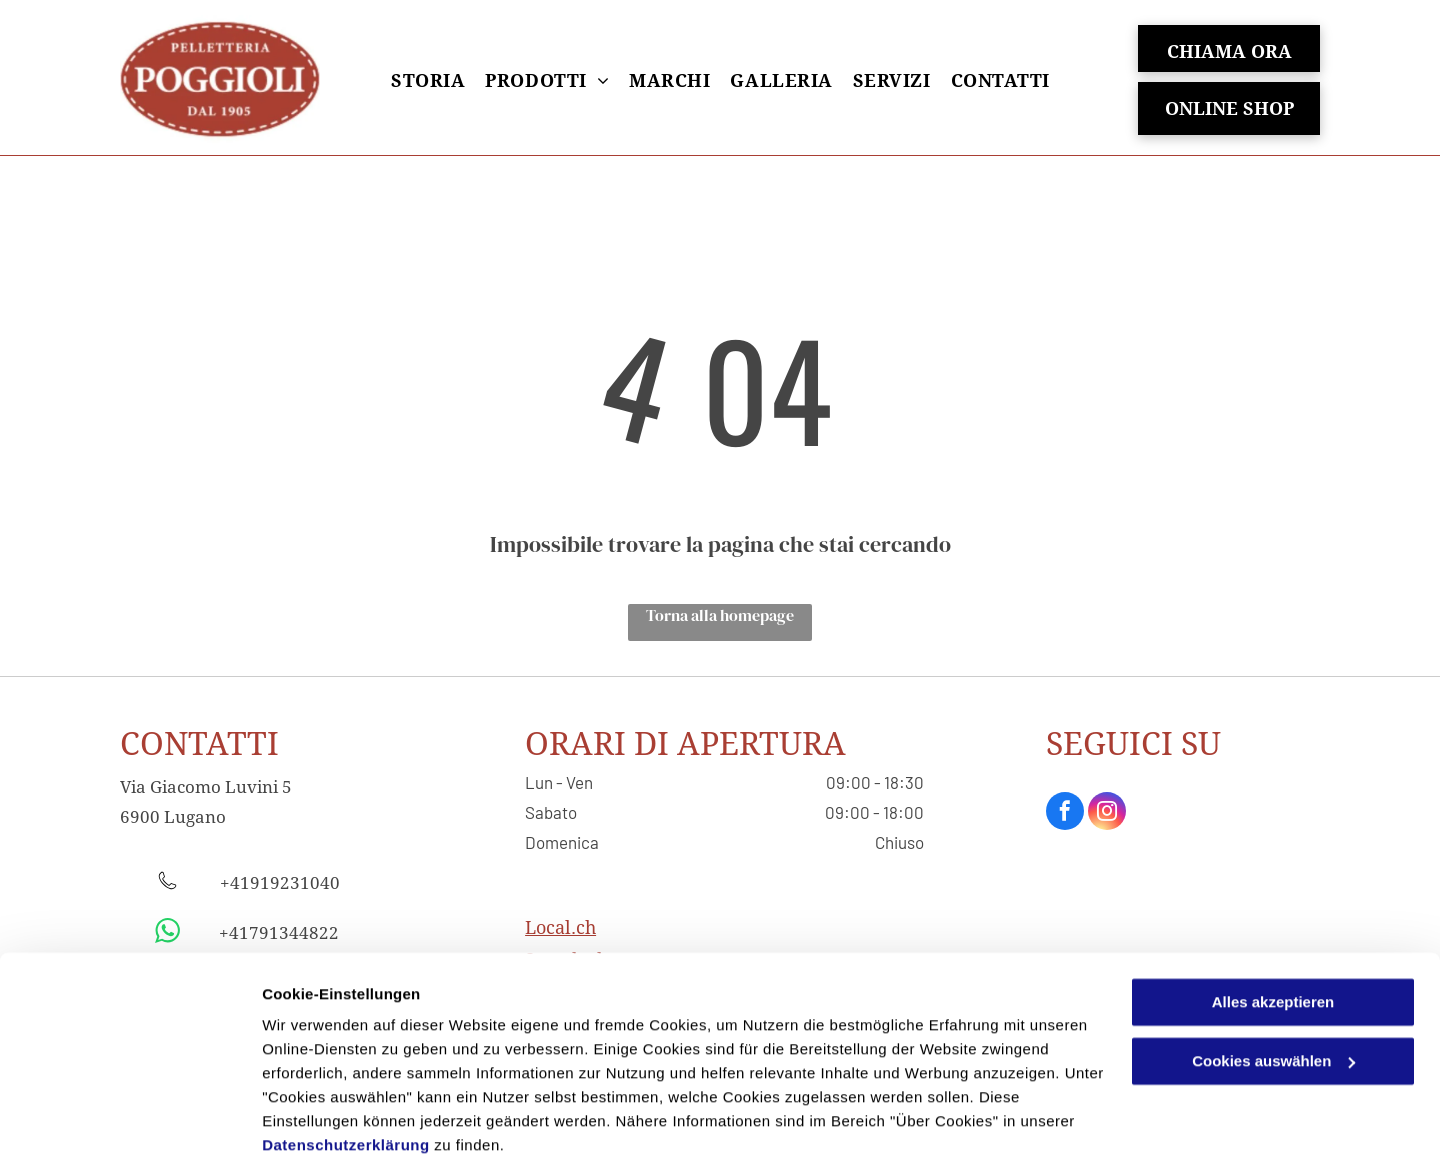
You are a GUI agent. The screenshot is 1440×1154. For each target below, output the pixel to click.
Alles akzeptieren (1273, 916)
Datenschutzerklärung (346, 1059)
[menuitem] (428, 80)
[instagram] (1107, 813)
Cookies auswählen (332, 1114)
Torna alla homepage (720, 615)
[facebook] (1065, 813)
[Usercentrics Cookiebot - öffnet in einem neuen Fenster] (129, 1115)
